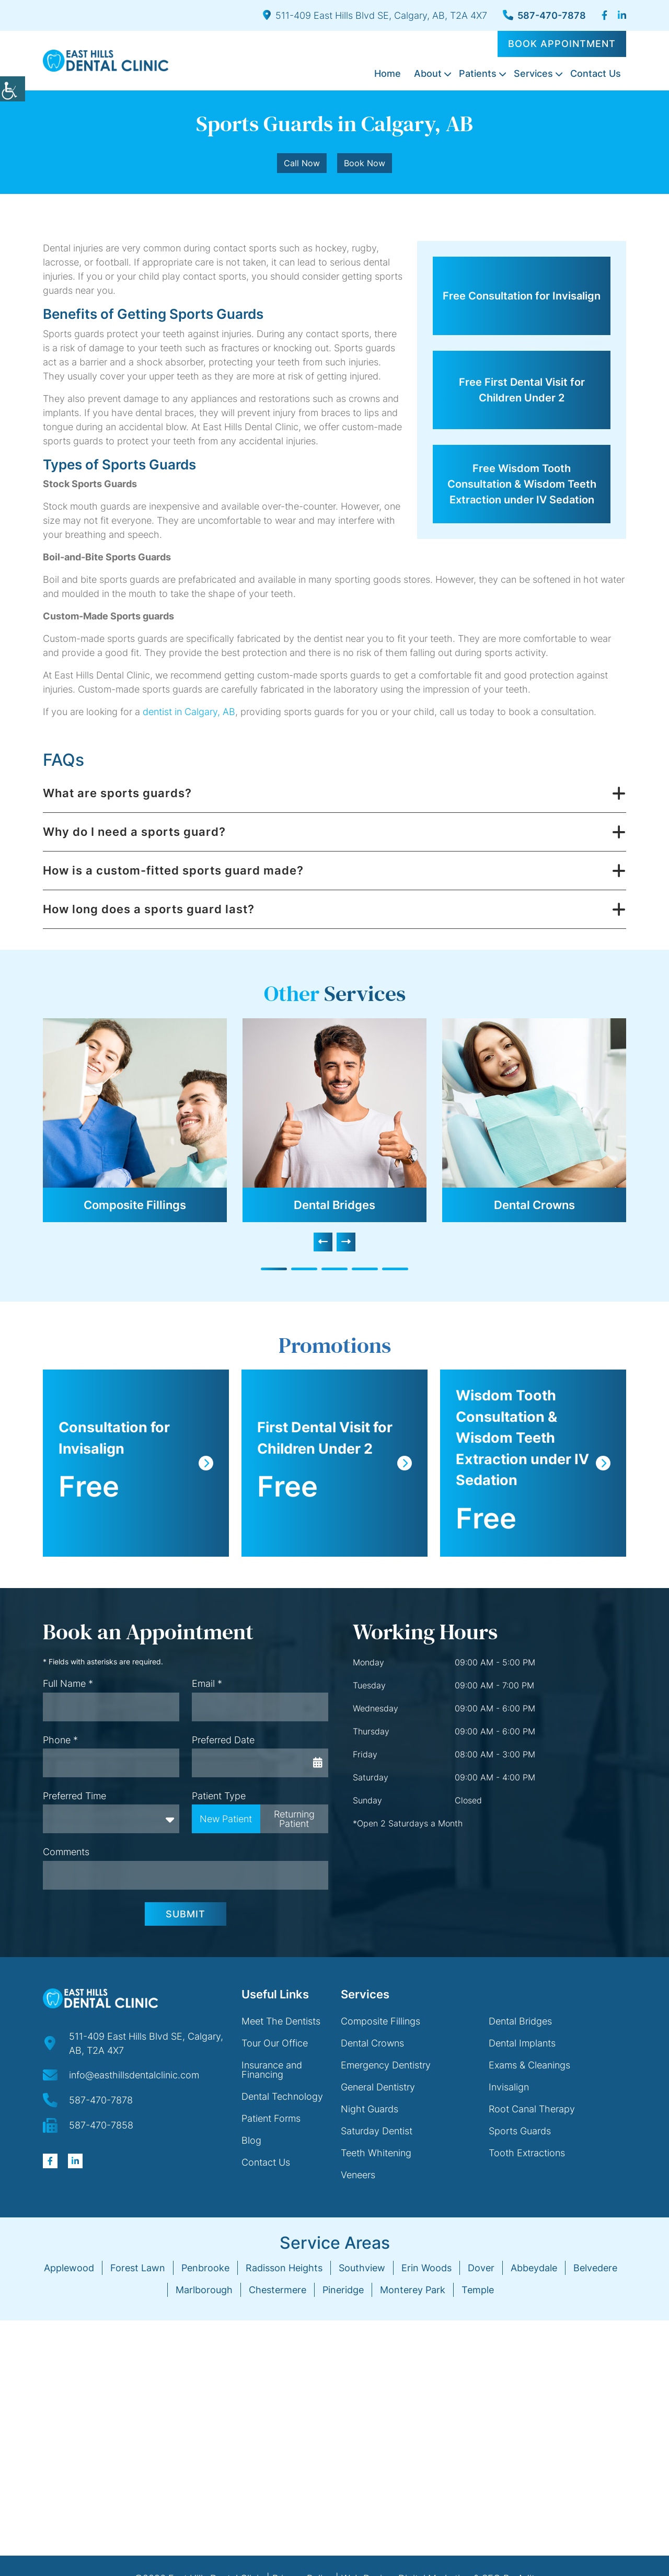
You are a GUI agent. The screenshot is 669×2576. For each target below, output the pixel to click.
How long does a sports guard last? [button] (149, 909)
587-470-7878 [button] (544, 15)
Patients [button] (478, 73)
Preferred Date (223, 1739)
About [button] (428, 73)
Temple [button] (478, 2289)
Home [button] (387, 73)
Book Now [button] (364, 163)
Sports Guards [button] (520, 2130)
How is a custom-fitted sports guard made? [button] (173, 870)
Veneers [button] (358, 2174)
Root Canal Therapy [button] (532, 2108)
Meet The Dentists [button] (280, 2021)
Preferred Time (74, 1795)
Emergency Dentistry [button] (386, 2065)
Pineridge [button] (343, 2289)
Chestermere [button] (277, 2289)
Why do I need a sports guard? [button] (134, 831)
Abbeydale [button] (534, 2267)
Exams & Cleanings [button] (529, 2065)
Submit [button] (185, 1913)
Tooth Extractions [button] (527, 2152)
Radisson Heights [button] (284, 2267)
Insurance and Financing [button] (271, 2070)
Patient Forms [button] (271, 2118)
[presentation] (323, 1242)
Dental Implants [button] (522, 2043)
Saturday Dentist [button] (376, 2130)
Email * (207, 1683)
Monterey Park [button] (412, 2289)
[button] (12, 88)
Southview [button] (362, 2267)
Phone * (60, 1739)
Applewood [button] (69, 2267)
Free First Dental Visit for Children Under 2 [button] (522, 390)
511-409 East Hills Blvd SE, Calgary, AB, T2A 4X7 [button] (375, 15)
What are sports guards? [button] (117, 793)
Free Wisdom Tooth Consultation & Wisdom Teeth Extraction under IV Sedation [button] (521, 484)
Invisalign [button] (509, 2087)
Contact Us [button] (595, 73)
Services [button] (533, 73)
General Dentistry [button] (378, 2087)
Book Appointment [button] (562, 43)
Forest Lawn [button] (137, 2267)
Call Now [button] (302, 163)
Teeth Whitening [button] (376, 2152)
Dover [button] (481, 2267)
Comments (66, 1851)
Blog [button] (251, 2140)
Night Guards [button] (369, 2108)
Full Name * (68, 1683)
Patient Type (219, 1795)
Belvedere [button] (595, 2267)
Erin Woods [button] (426, 2267)
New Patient (226, 1818)
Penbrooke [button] (205, 2267)
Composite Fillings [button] (135, 1205)
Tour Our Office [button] (274, 2043)
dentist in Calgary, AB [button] (189, 711)
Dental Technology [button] (282, 2096)
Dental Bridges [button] (334, 1205)
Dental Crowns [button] (534, 1205)
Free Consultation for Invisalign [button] (522, 296)
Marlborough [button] (204, 2289)
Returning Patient (294, 1819)
